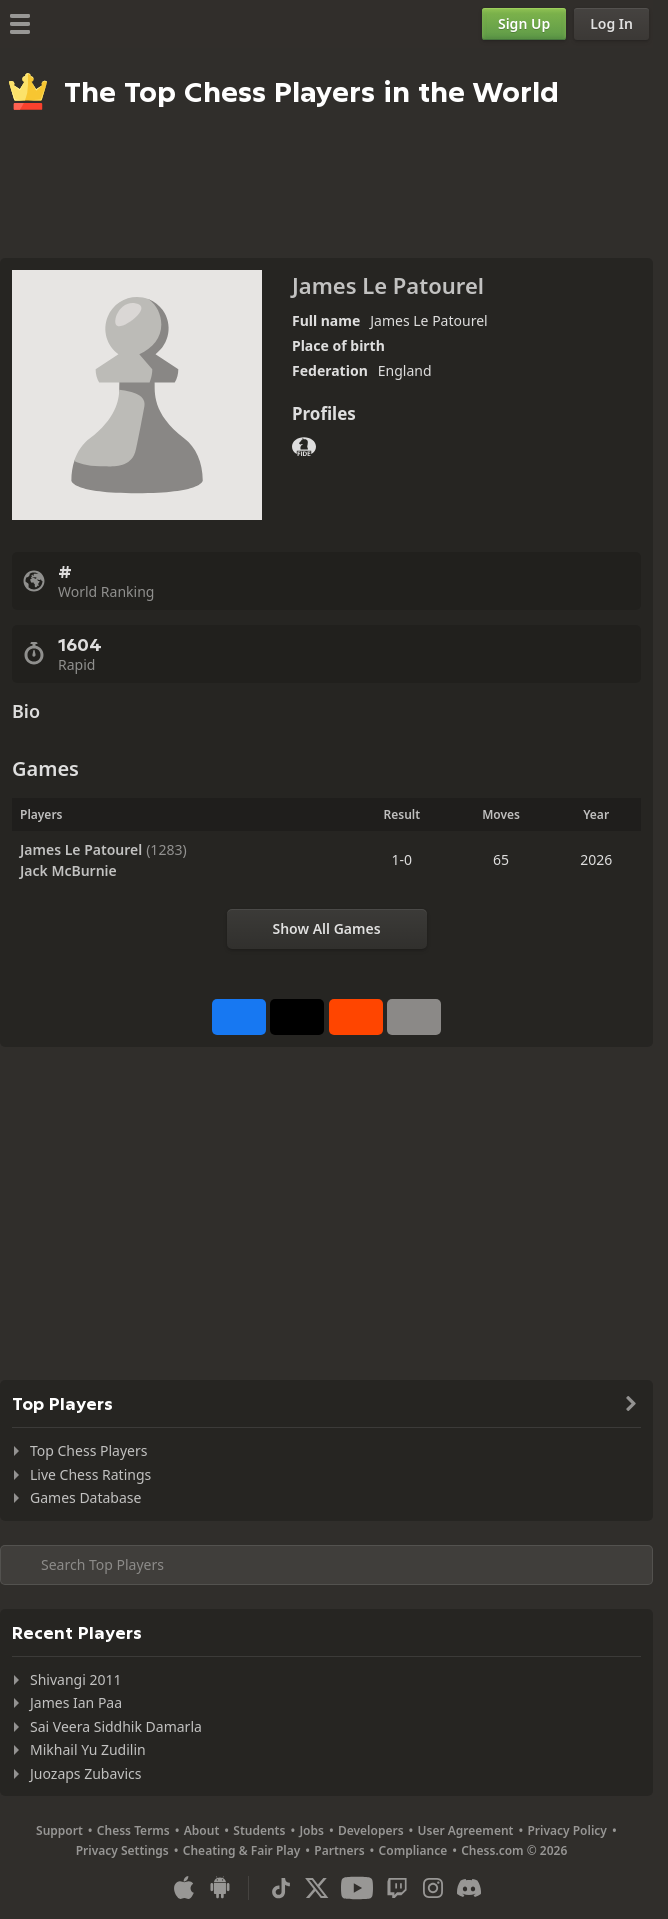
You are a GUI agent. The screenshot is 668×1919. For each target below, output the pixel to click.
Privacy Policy (566, 1830)
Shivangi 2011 (75, 1679)
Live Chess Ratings (90, 1474)
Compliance (413, 1850)
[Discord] (469, 1888)
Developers (371, 1830)
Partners (339, 1850)
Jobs (311, 1830)
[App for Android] (220, 1888)
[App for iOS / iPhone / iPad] (184, 1888)
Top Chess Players (88, 1450)
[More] (414, 1017)
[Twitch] (397, 1888)
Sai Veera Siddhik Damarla (116, 1726)
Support (59, 1830)
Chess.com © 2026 (514, 1850)
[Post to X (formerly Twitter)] (297, 1017)
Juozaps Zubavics (85, 1773)
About (202, 1830)
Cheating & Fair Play (242, 1850)
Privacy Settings (122, 1850)
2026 (596, 859)
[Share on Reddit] (356, 1017)
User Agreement (466, 1830)
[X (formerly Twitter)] (317, 1888)
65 (501, 859)
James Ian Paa (76, 1702)
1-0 (402, 859)
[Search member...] (326, 1565)
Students (259, 1830)
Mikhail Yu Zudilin (88, 1749)
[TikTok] (281, 1888)
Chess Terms (133, 1830)
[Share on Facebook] (239, 1017)
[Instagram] (433, 1888)
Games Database (85, 1497)
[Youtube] (357, 1888)
